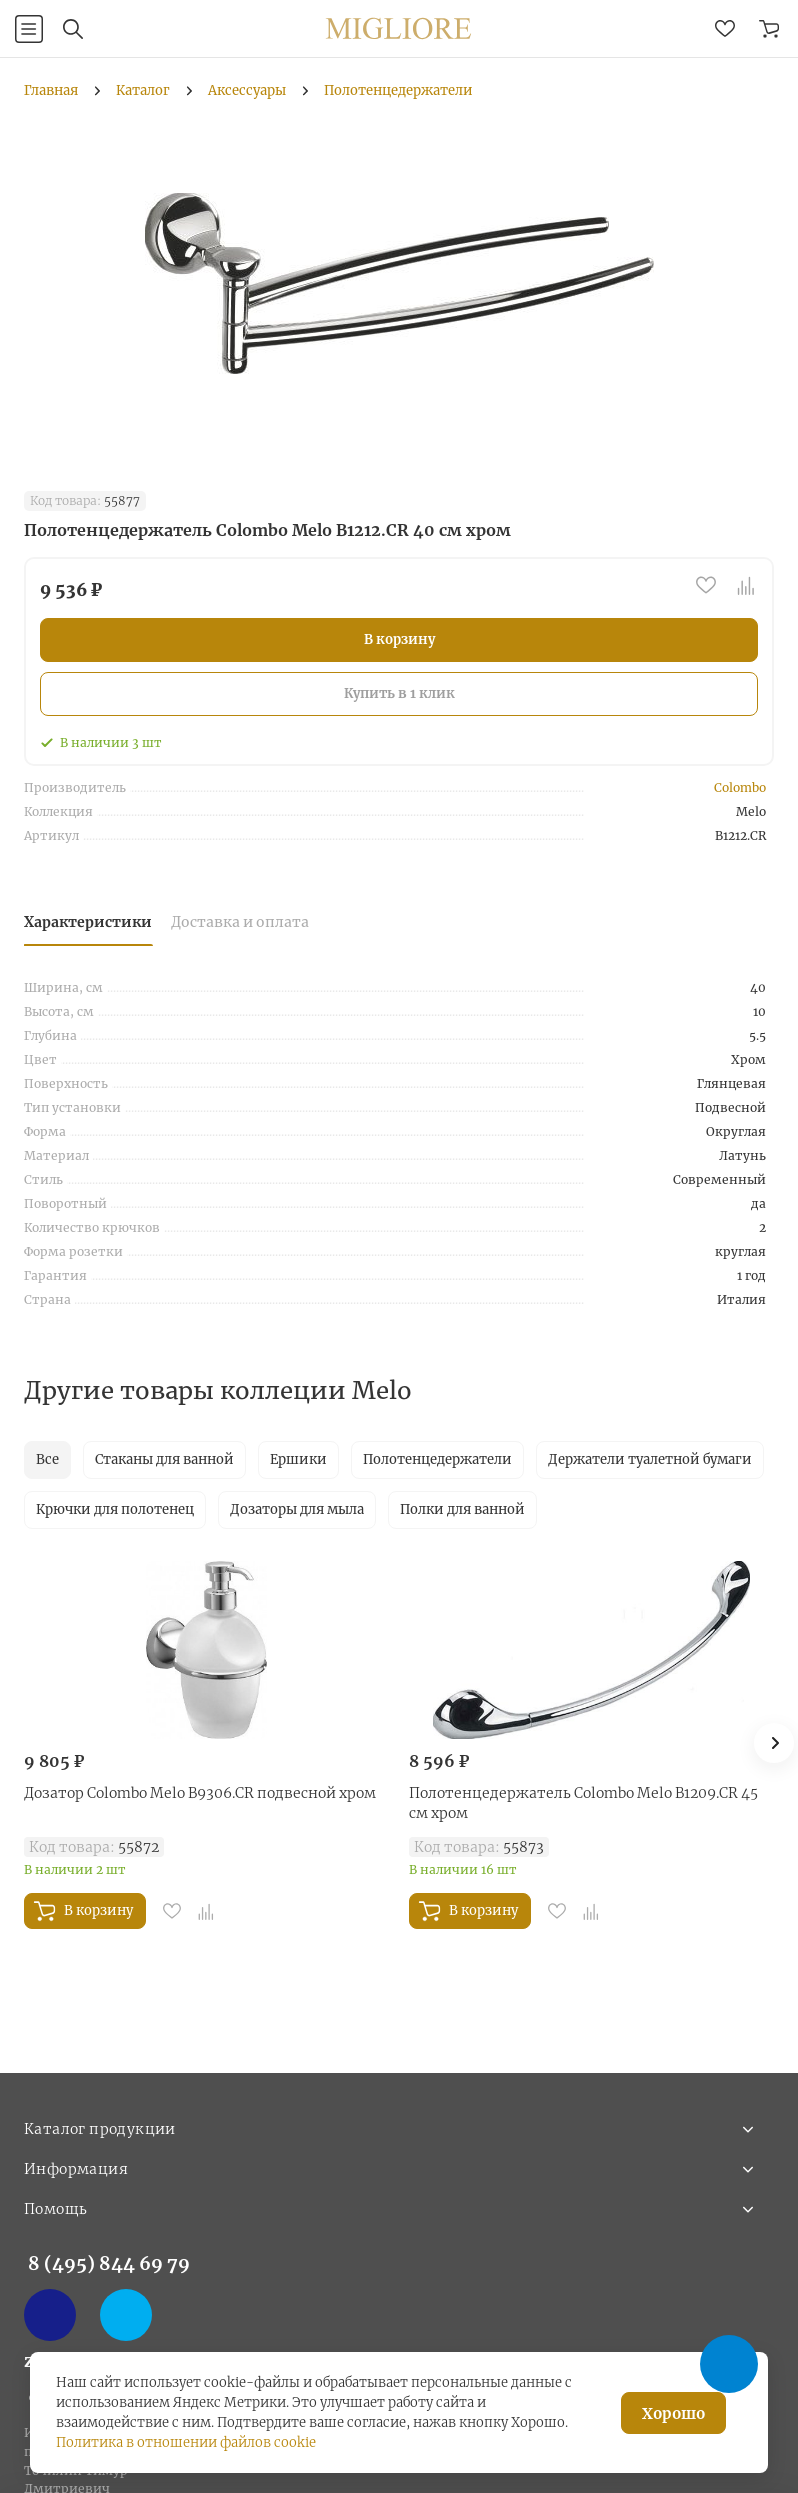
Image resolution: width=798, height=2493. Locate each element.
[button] (774, 1743)
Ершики (298, 1459)
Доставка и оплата (240, 922)
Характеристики (88, 922)
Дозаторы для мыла (297, 1509)
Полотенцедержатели (437, 1459)
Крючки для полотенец (115, 1509)
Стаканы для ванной (164, 1459)
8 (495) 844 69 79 (109, 2263)
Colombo (740, 787)
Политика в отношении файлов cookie (186, 2442)
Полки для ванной (462, 1509)
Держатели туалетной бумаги (650, 1459)
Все (47, 1459)
